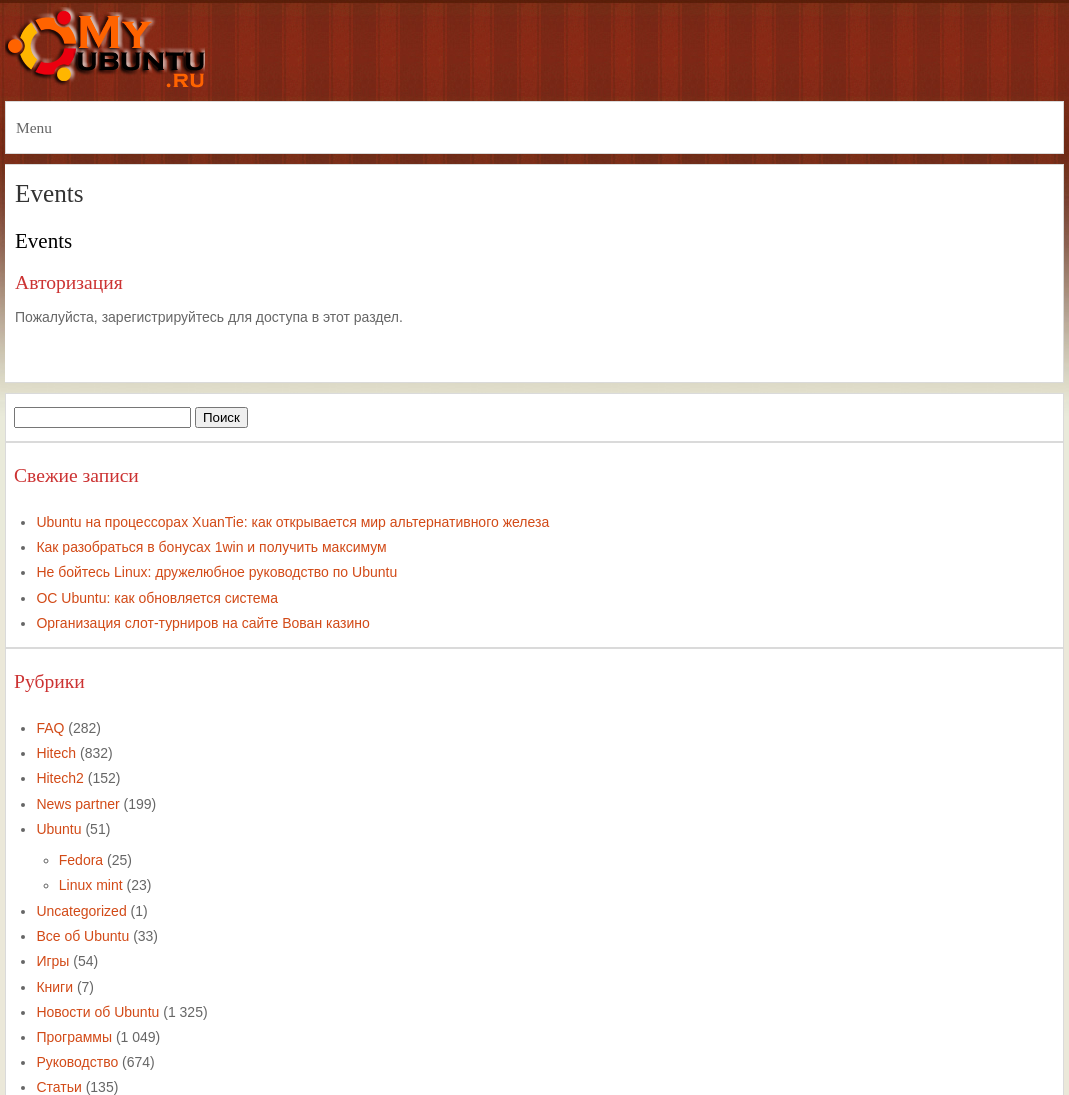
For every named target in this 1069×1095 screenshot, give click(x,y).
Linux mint (91, 885)
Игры (52, 961)
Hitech (56, 753)
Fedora (81, 860)
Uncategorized (81, 911)
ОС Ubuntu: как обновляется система (157, 598)
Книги (54, 987)
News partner (77, 804)
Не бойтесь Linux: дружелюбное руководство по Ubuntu (216, 572)
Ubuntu (58, 829)
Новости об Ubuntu (97, 1012)
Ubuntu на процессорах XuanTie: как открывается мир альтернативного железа (292, 522)
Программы (74, 1037)
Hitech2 (59, 778)
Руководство (77, 1062)
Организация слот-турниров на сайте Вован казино (202, 623)
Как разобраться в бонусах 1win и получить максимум (211, 547)
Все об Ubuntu (82, 936)
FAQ (50, 728)
